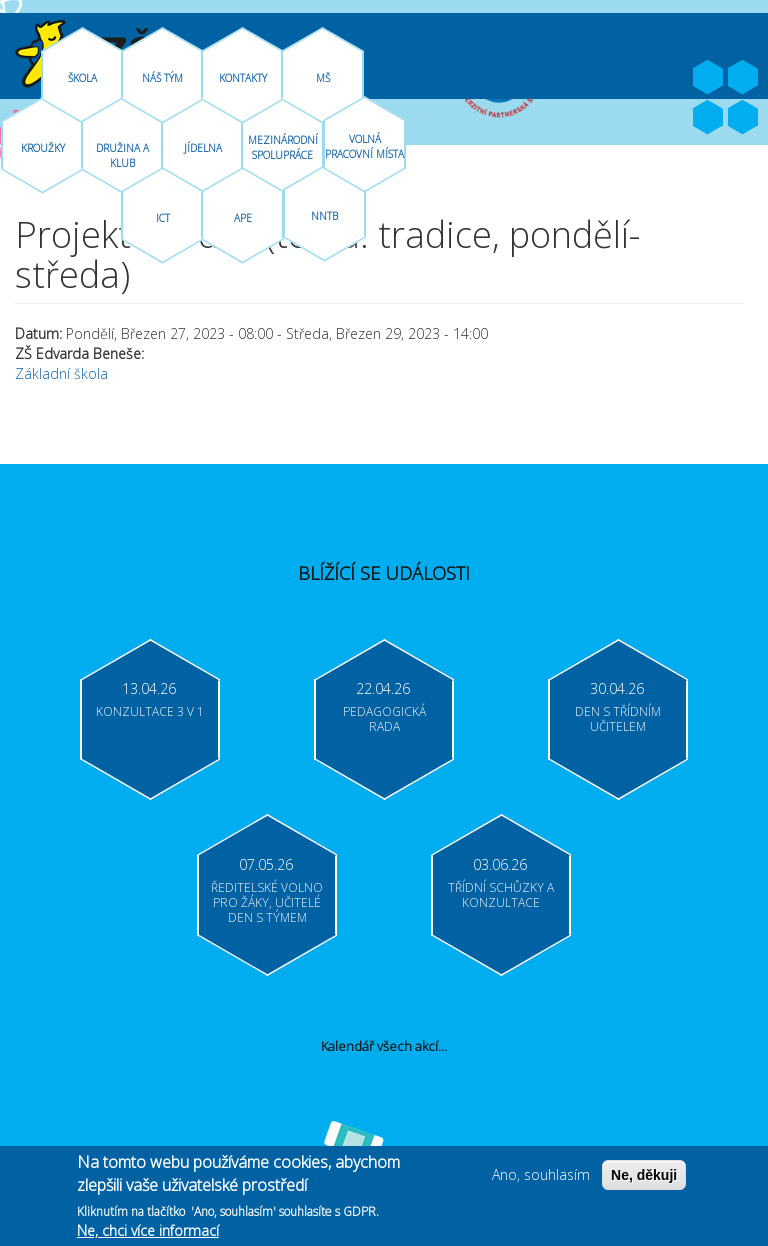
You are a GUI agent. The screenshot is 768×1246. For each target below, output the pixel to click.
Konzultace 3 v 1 (150, 711)
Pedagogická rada (384, 719)
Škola (82, 78)
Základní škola (61, 373)
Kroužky (43, 148)
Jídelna (203, 148)
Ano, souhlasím (541, 1177)
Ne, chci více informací (148, 1233)
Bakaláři (708, 118)
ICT (163, 218)
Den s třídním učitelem (618, 719)
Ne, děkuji (644, 1178)
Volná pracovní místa (364, 146)
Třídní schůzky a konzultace (501, 895)
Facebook (708, 78)
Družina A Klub (122, 155)
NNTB (324, 216)
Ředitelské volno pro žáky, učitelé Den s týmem (267, 902)
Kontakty (243, 78)
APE (243, 218)
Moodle (743, 118)
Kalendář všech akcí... (384, 1046)
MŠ (323, 78)
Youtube (743, 78)
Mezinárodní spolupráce (283, 147)
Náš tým (162, 78)
